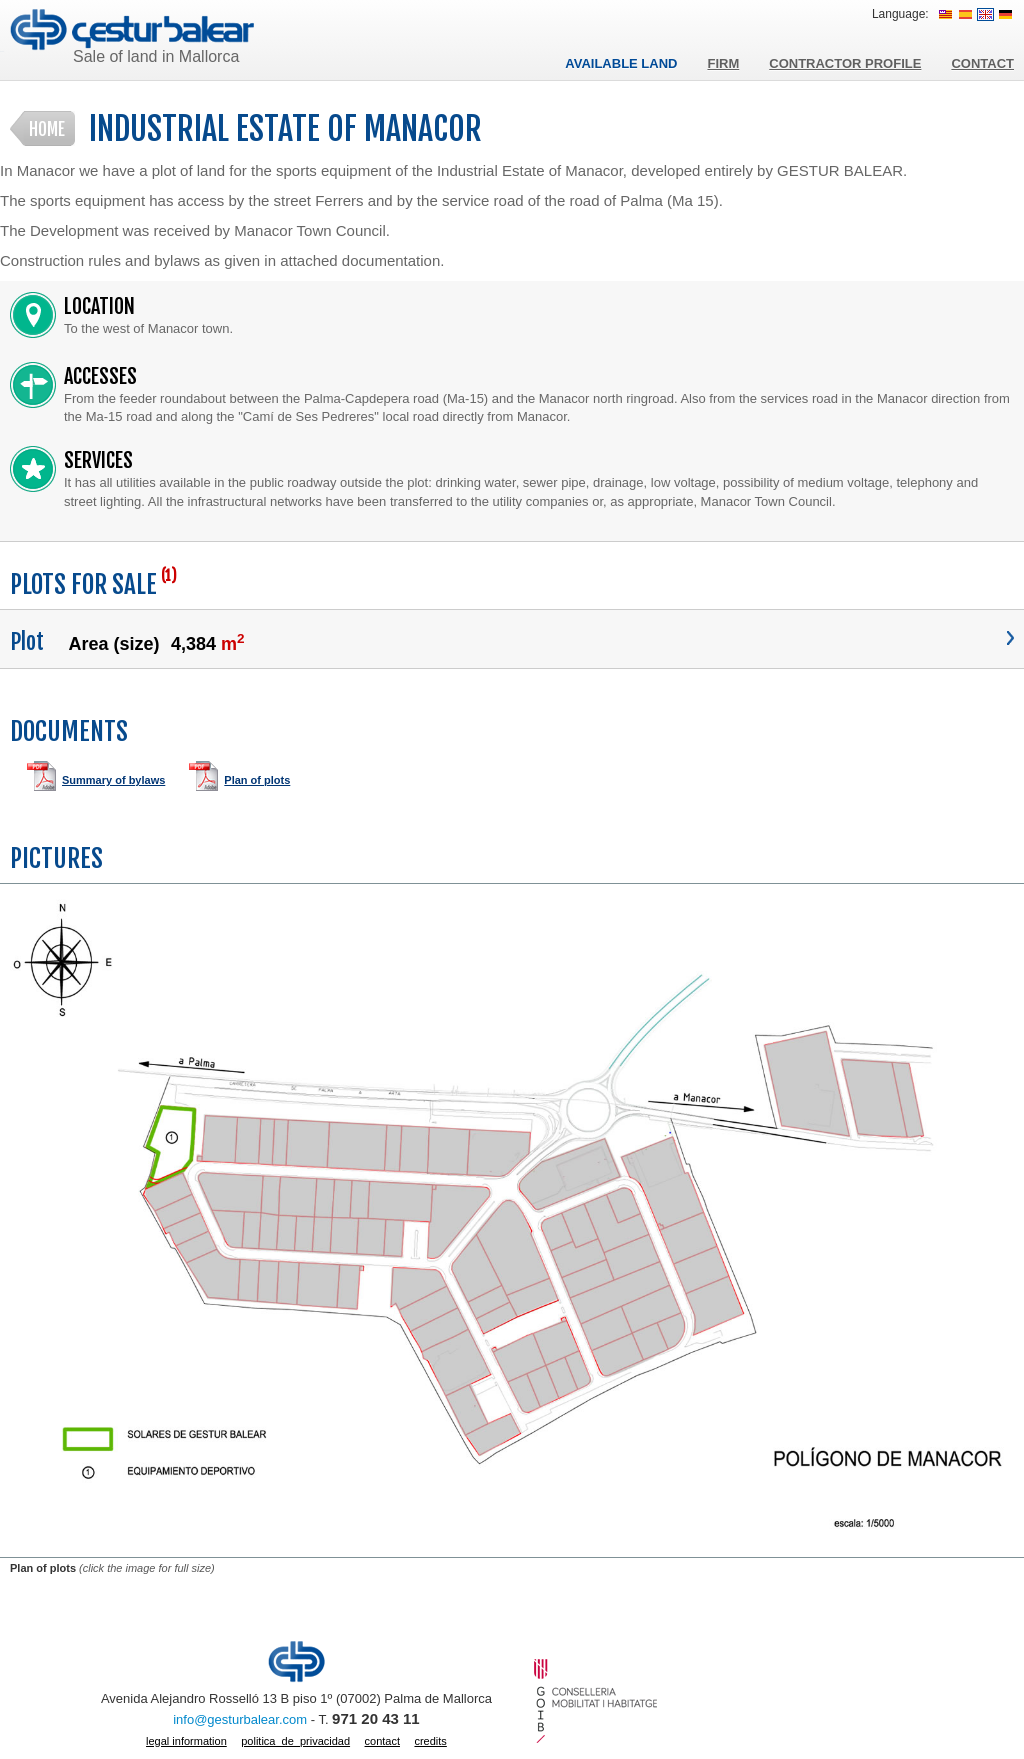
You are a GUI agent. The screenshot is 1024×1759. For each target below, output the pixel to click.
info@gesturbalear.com (240, 1719)
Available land (621, 63)
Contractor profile (845, 63)
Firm (723, 63)
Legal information (186, 1741)
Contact (982, 63)
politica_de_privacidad (295, 1741)
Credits (430, 1741)
